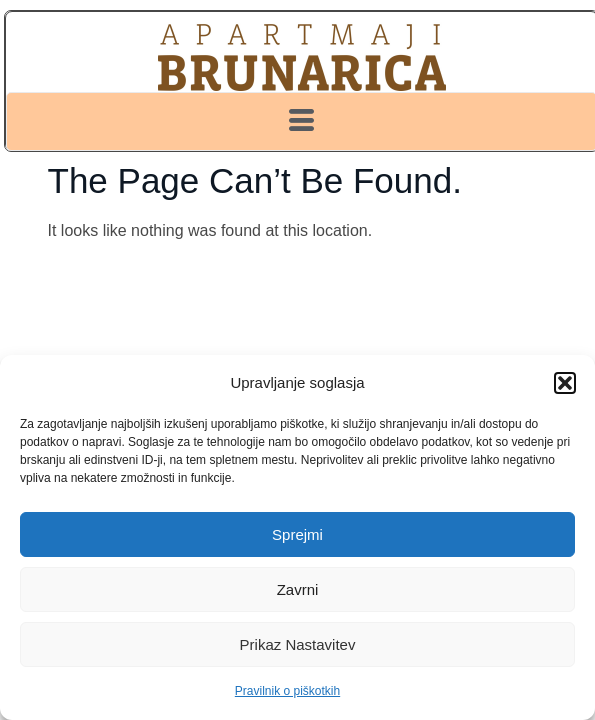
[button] (565, 383)
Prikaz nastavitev (298, 644)
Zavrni (298, 589)
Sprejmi (297, 534)
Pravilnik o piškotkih (287, 691)
